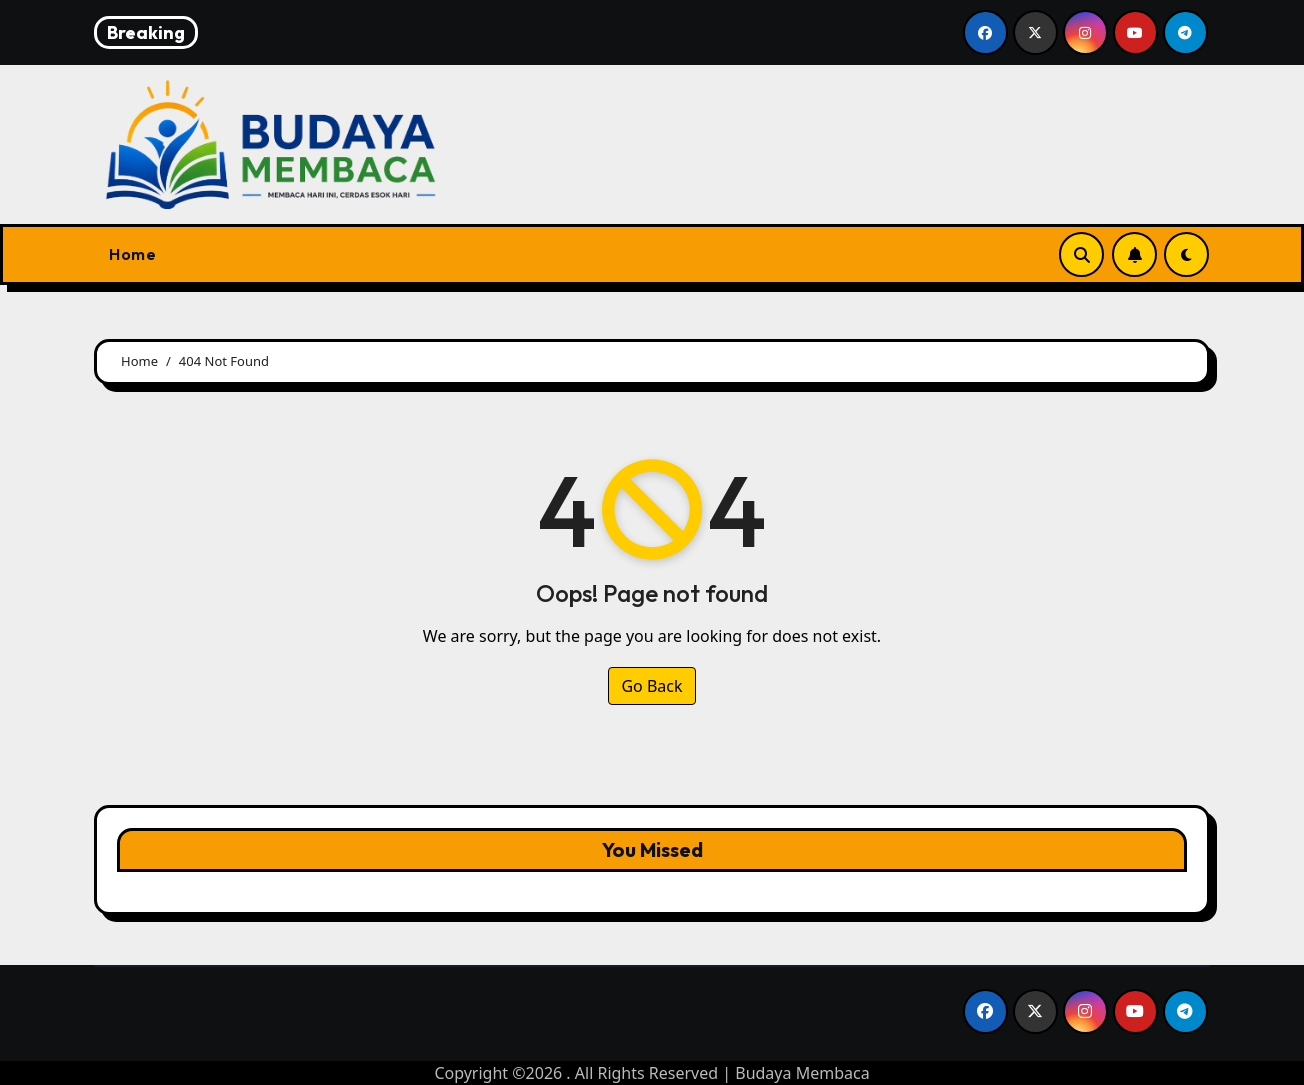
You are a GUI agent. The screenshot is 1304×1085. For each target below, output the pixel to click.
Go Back (651, 686)
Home (132, 254)
